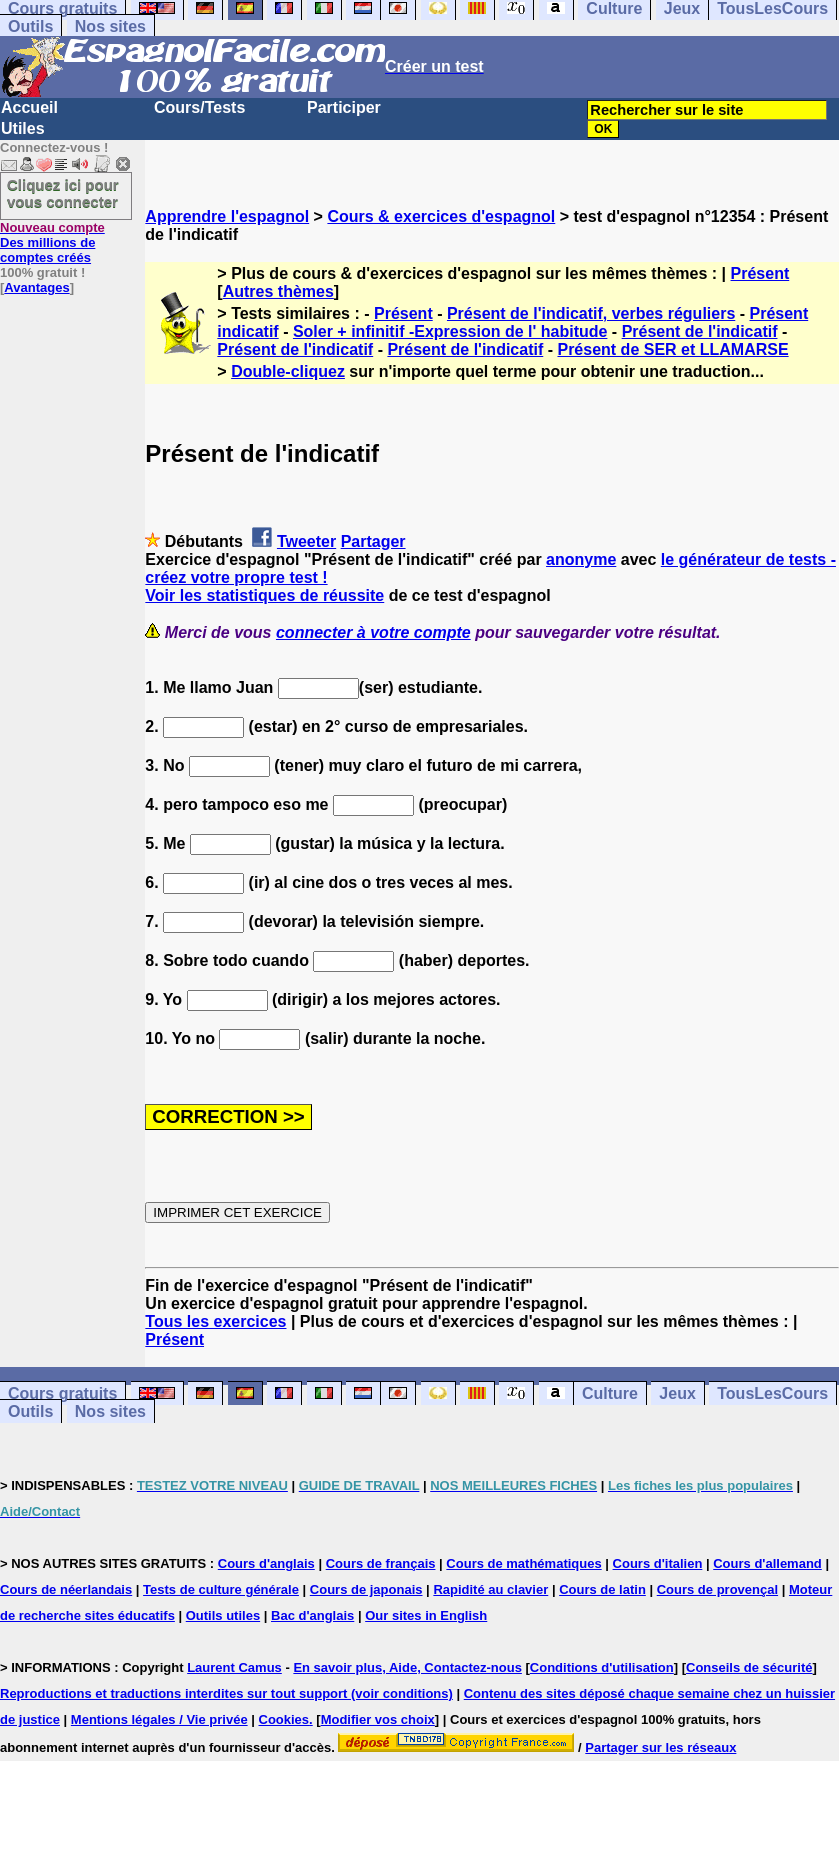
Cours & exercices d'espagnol (441, 216)
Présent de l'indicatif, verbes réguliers (591, 313)
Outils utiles (223, 1615)
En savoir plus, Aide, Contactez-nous (407, 1667)
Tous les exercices (215, 1321)
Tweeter (306, 541)
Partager (373, 541)
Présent (760, 273)
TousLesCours (772, 1393)
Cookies (284, 1719)
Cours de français (381, 1563)
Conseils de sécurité (749, 1667)
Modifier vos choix (378, 1719)
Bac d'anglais (312, 1615)
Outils (30, 26)
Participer (344, 107)
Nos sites (110, 26)
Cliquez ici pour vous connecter (63, 193)
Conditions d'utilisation (602, 1667)
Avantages (36, 287)
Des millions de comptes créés (52, 242)
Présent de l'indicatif (700, 331)
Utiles (23, 128)
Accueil (29, 107)
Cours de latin (602, 1589)
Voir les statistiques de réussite (264, 595)
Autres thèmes (278, 291)
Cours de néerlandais (66, 1589)
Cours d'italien (658, 1563)
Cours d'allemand (767, 1563)
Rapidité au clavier (490, 1589)
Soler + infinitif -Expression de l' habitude (450, 331)
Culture (610, 1393)
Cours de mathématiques (523, 1563)
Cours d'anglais (266, 1563)
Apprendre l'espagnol (227, 216)
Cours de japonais (366, 1589)
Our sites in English (426, 1615)
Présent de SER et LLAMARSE (672, 349)
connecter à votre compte (373, 632)
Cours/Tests (199, 107)
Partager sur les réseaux (660, 1747)
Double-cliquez (288, 371)
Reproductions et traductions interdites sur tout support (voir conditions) (226, 1693)
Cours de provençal (717, 1589)
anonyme (581, 559)
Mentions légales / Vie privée (159, 1719)
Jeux (677, 1393)
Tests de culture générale (221, 1589)
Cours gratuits (62, 1393)
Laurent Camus (234, 1667)
